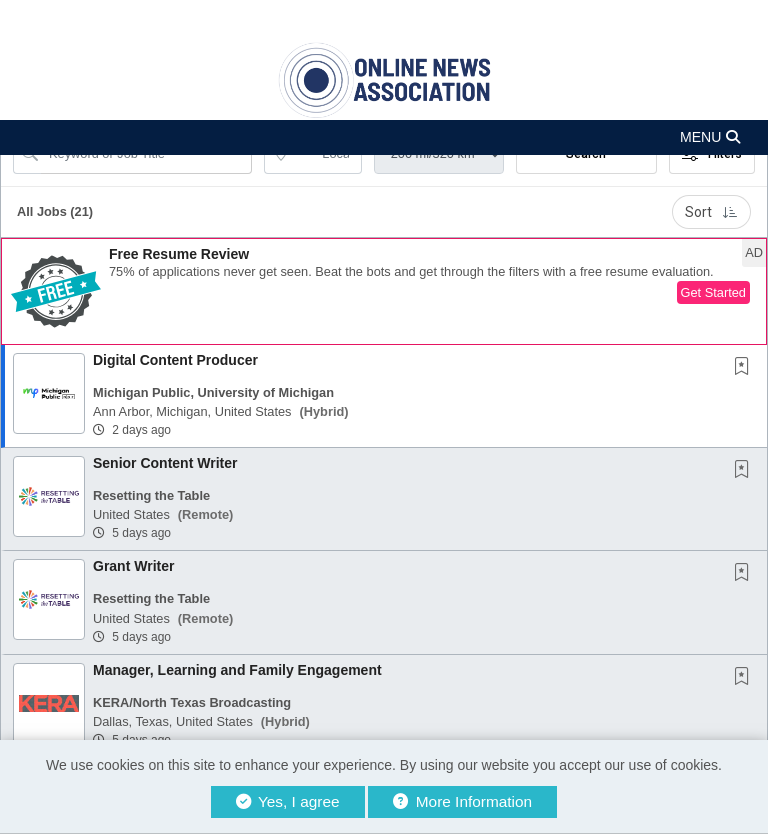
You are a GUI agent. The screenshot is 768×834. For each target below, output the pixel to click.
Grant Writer (133, 566)
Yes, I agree (288, 801)
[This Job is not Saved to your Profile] (746, 368)
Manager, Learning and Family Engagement (237, 670)
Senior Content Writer (165, 463)
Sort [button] (711, 212)
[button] (384, 137)
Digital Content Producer (175, 360)
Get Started (713, 292)
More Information (462, 801)
